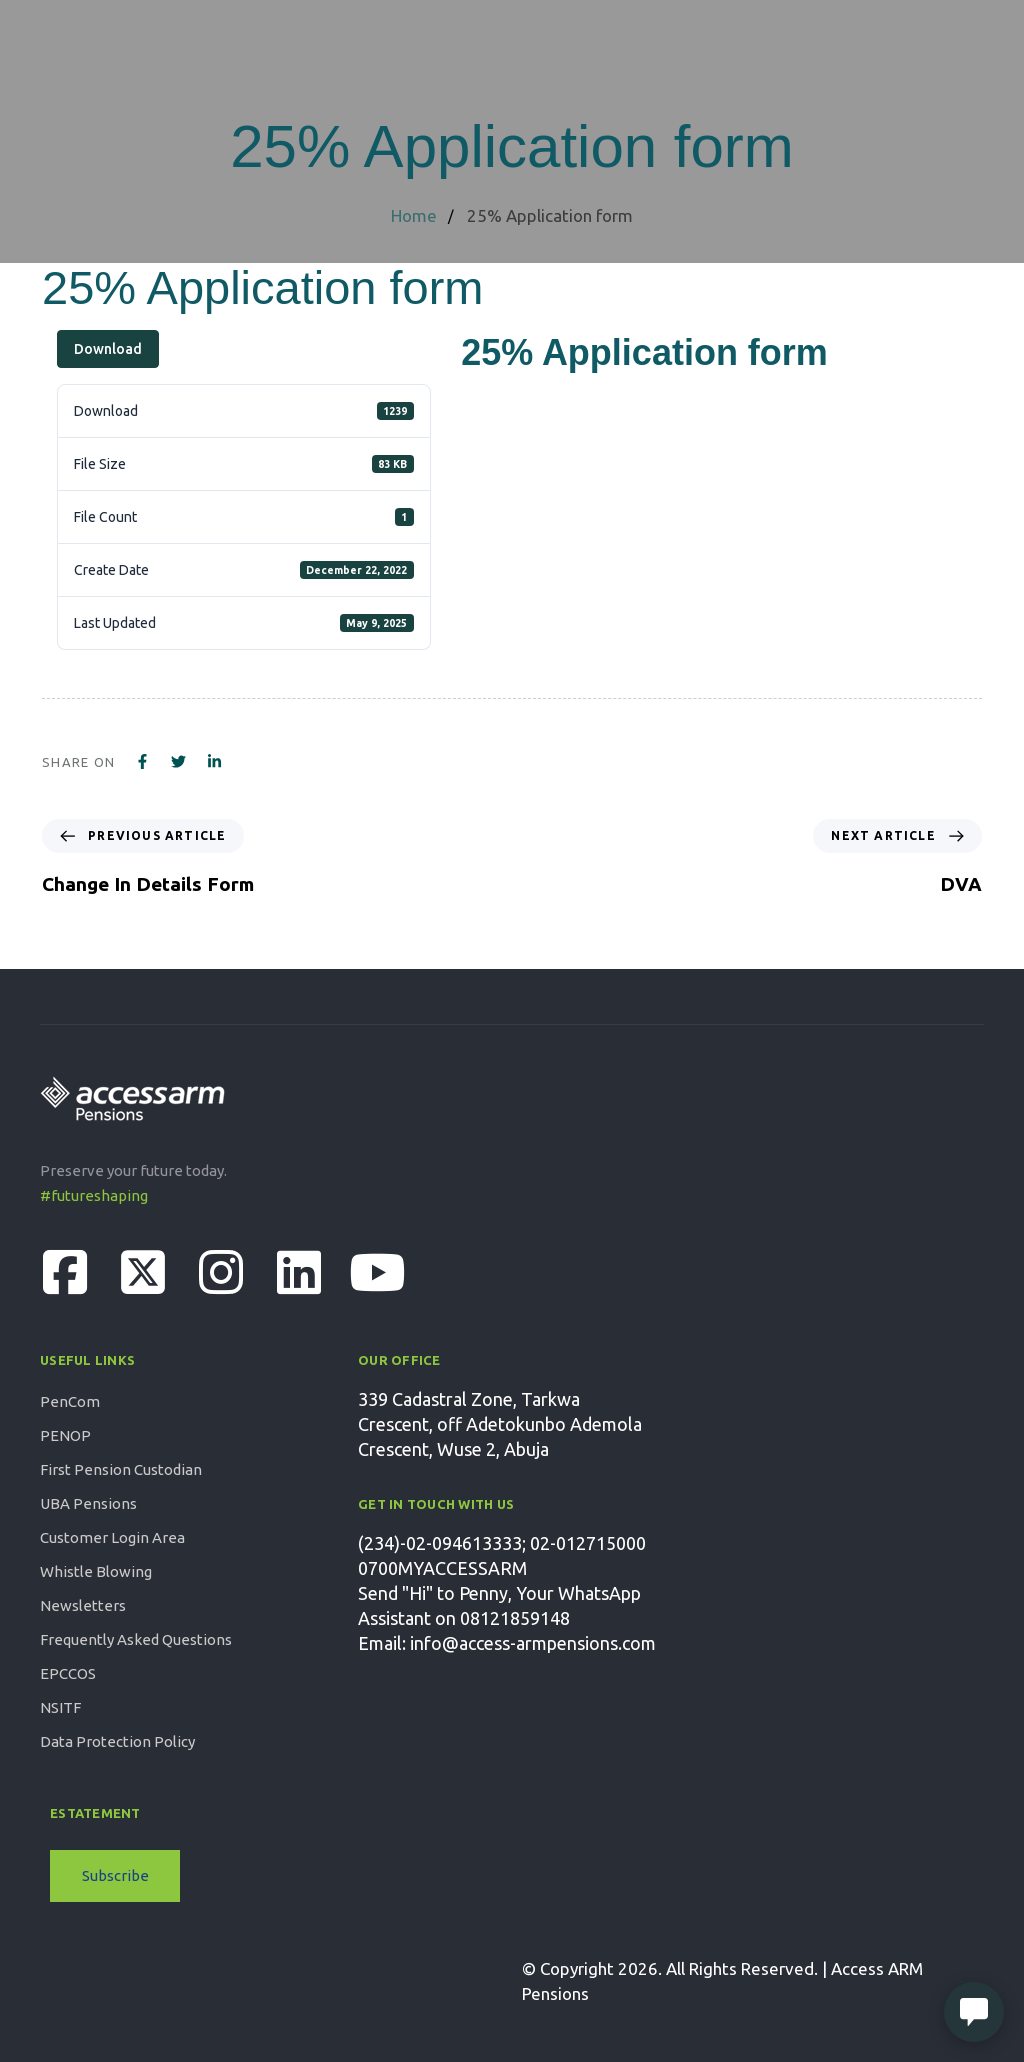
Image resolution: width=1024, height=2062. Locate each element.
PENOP (65, 1435)
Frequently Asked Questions (136, 1639)
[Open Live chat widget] (974, 2012)
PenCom (70, 1401)
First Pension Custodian (121, 1469)
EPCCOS (68, 1673)
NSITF (60, 1707)
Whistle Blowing (96, 1571)
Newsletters (83, 1605)
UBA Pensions (88, 1503)
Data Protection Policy (117, 1741)
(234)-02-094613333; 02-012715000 (502, 1543)
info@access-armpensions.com (533, 1643)
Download (108, 349)
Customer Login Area (112, 1537)
